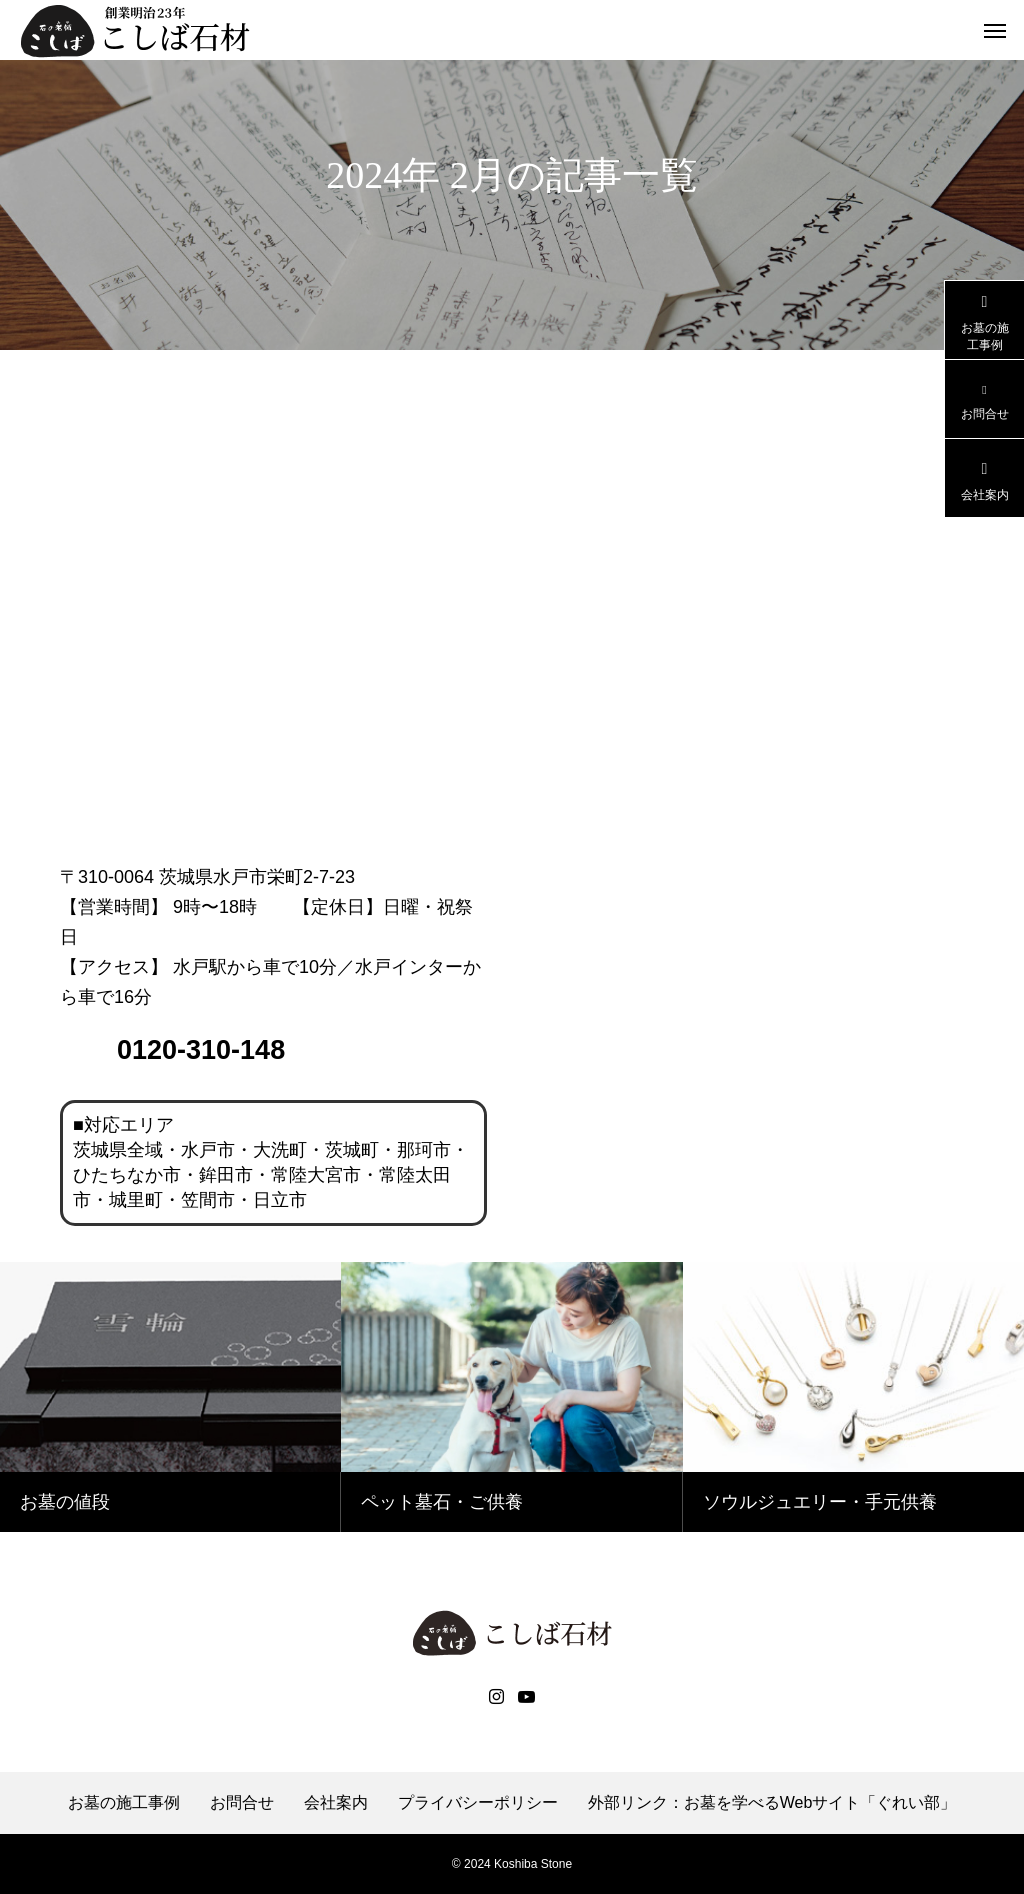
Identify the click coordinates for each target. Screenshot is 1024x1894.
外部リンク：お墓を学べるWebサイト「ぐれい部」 (772, 1803)
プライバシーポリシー (478, 1803)
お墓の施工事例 (124, 1803)
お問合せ (242, 1803)
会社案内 (336, 1803)
